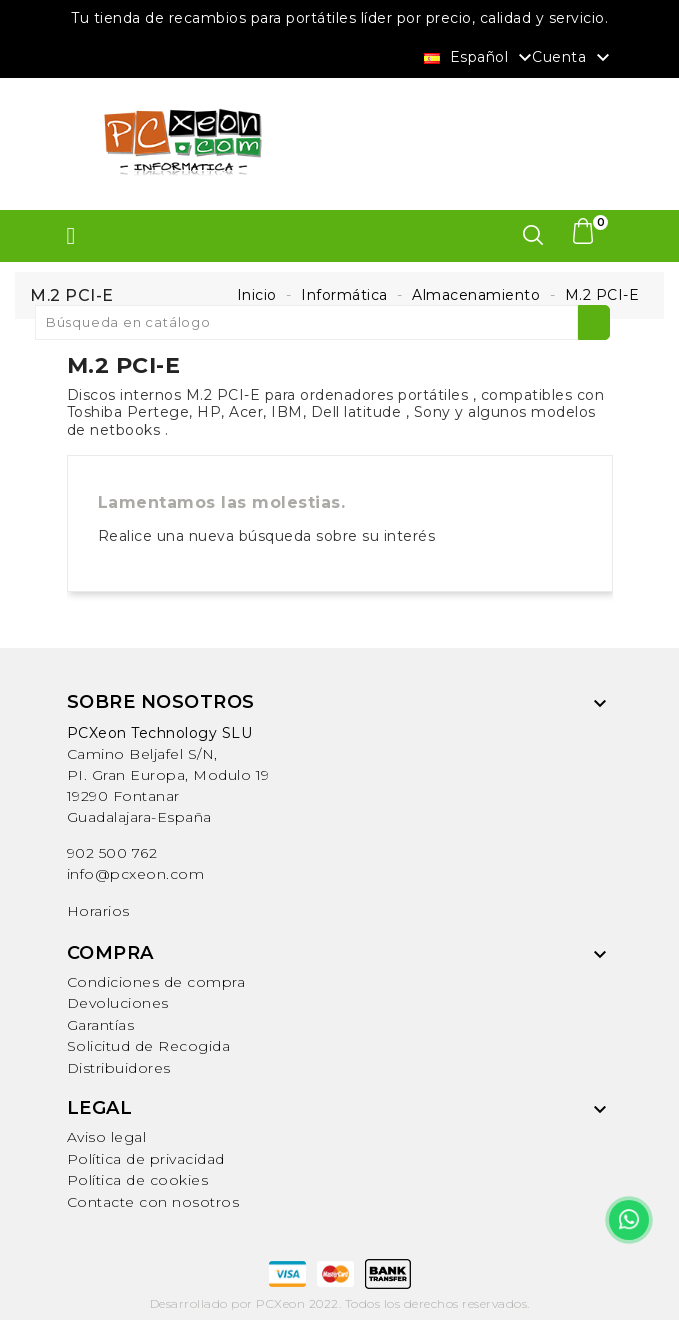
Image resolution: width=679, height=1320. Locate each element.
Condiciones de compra (156, 982)
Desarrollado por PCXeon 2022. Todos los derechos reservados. (340, 1303)
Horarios (98, 911)
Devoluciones (118, 1003)
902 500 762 (112, 853)
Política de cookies (138, 1180)
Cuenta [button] (573, 58)
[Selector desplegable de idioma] (480, 56)
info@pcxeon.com (136, 874)
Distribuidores (119, 1068)
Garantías (101, 1025)
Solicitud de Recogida (149, 1046)
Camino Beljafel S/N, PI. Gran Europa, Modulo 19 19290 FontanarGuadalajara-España (168, 775)
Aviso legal (107, 1137)
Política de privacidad (146, 1159)
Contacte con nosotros (153, 1202)
